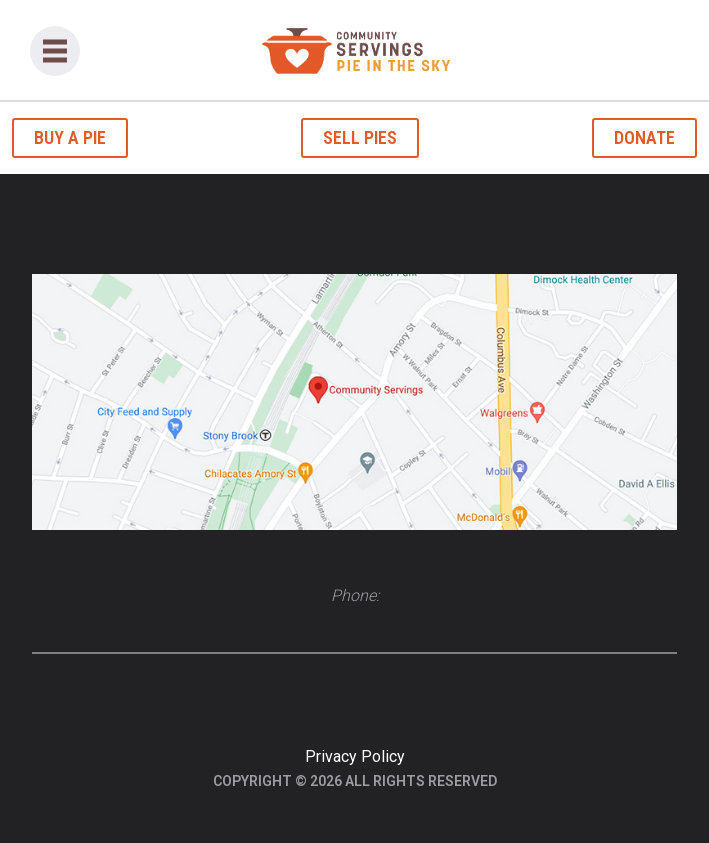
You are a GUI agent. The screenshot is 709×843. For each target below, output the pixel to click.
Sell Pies (360, 137)
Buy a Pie (70, 137)
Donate (644, 137)
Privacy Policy (355, 756)
